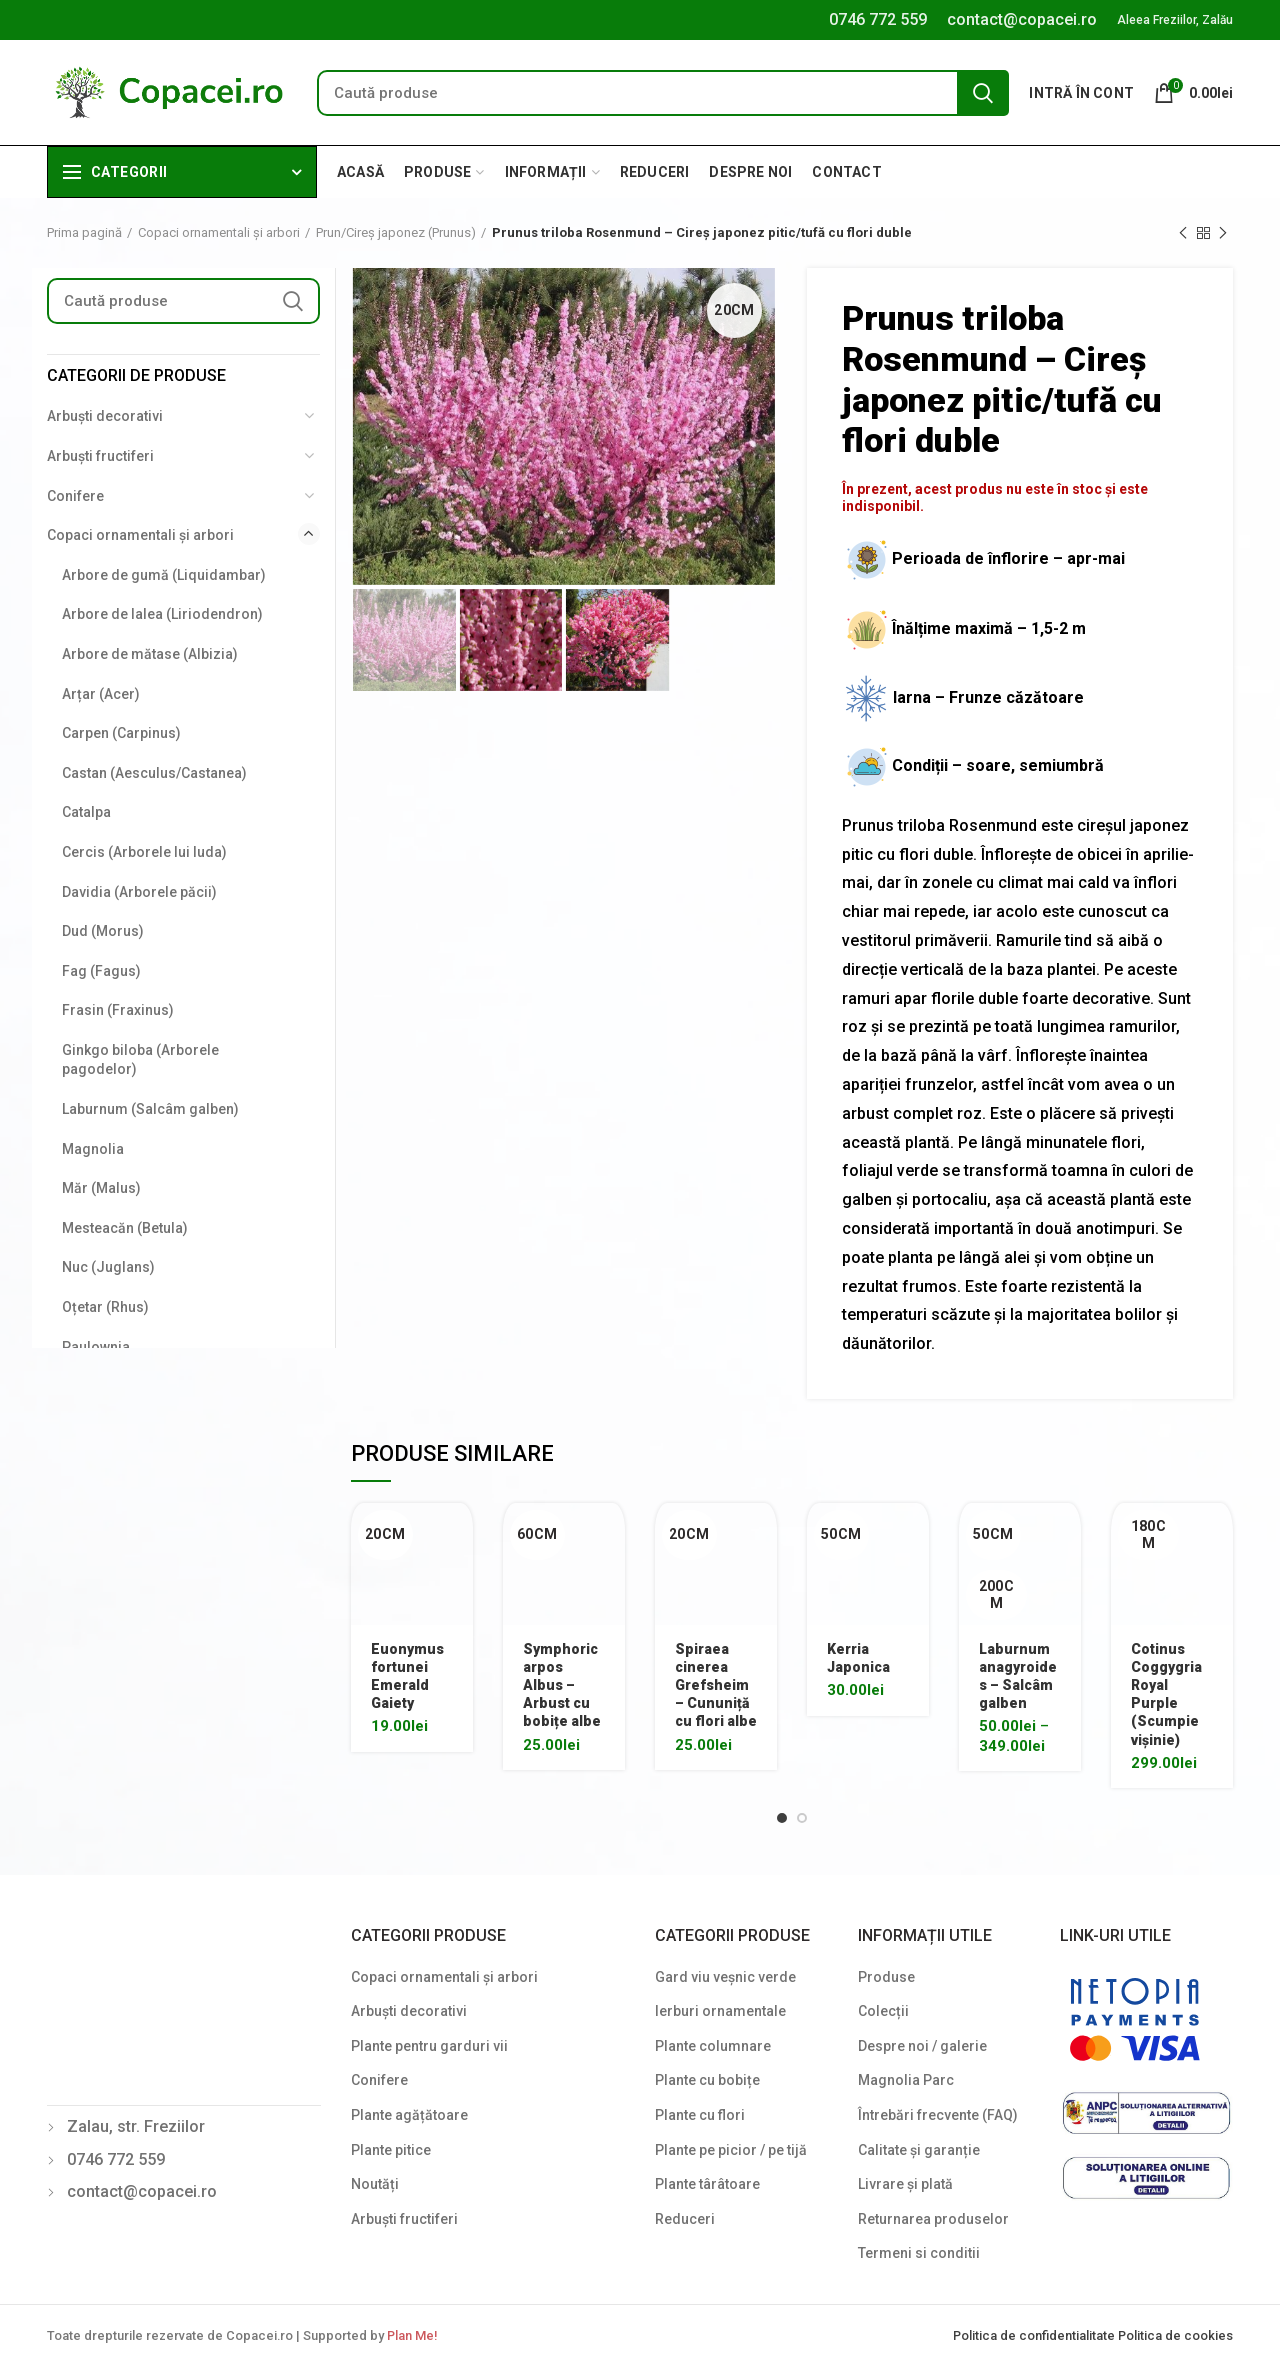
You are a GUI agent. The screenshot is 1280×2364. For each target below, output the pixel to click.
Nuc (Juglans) (108, 1267)
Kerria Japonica (858, 1658)
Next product (1223, 234)
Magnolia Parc (906, 2080)
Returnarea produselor (933, 2219)
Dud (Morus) (103, 931)
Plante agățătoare (409, 2115)
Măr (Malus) (101, 1188)
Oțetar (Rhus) (105, 1307)
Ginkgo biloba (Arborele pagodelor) (140, 1060)
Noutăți (375, 2184)
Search (983, 93)
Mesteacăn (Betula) (125, 1228)
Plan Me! (412, 2335)
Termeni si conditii (919, 2253)
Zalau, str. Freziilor (136, 2126)
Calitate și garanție (919, 2150)
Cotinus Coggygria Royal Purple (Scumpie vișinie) (1166, 1694)
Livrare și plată (905, 2184)
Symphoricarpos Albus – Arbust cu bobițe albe (562, 1685)
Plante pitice (391, 2150)
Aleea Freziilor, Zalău (1175, 20)
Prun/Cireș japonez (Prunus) (396, 232)
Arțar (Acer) (101, 694)
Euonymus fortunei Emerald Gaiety (407, 1676)
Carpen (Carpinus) (121, 733)
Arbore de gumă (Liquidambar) (164, 575)
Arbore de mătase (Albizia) (150, 654)
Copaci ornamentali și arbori (219, 232)
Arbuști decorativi (105, 416)
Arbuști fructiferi (100, 456)
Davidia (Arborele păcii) (139, 892)
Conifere (75, 496)
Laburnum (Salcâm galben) (150, 1109)
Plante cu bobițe (707, 2080)
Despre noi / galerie (922, 2046)
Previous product (1183, 234)
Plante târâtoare (707, 2184)
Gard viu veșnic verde (725, 1977)
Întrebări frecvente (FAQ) (938, 2115)
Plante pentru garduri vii (429, 2046)
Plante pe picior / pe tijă (731, 2150)
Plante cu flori (700, 2115)
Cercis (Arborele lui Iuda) (144, 852)
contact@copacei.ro (1022, 19)
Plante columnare (713, 2046)
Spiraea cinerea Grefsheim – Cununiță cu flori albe (716, 1685)
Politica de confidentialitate (1035, 2335)
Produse (886, 1977)
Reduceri (685, 2219)
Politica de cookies (1175, 2335)
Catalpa (86, 812)
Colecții (883, 2011)
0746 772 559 (878, 19)
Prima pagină (84, 232)
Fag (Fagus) (101, 971)
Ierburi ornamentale (720, 2011)
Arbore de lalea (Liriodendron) (162, 614)
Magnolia (93, 1149)
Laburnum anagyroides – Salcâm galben (1018, 1676)
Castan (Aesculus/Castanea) (154, 773)
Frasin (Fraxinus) (118, 1010)
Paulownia (96, 1347)
